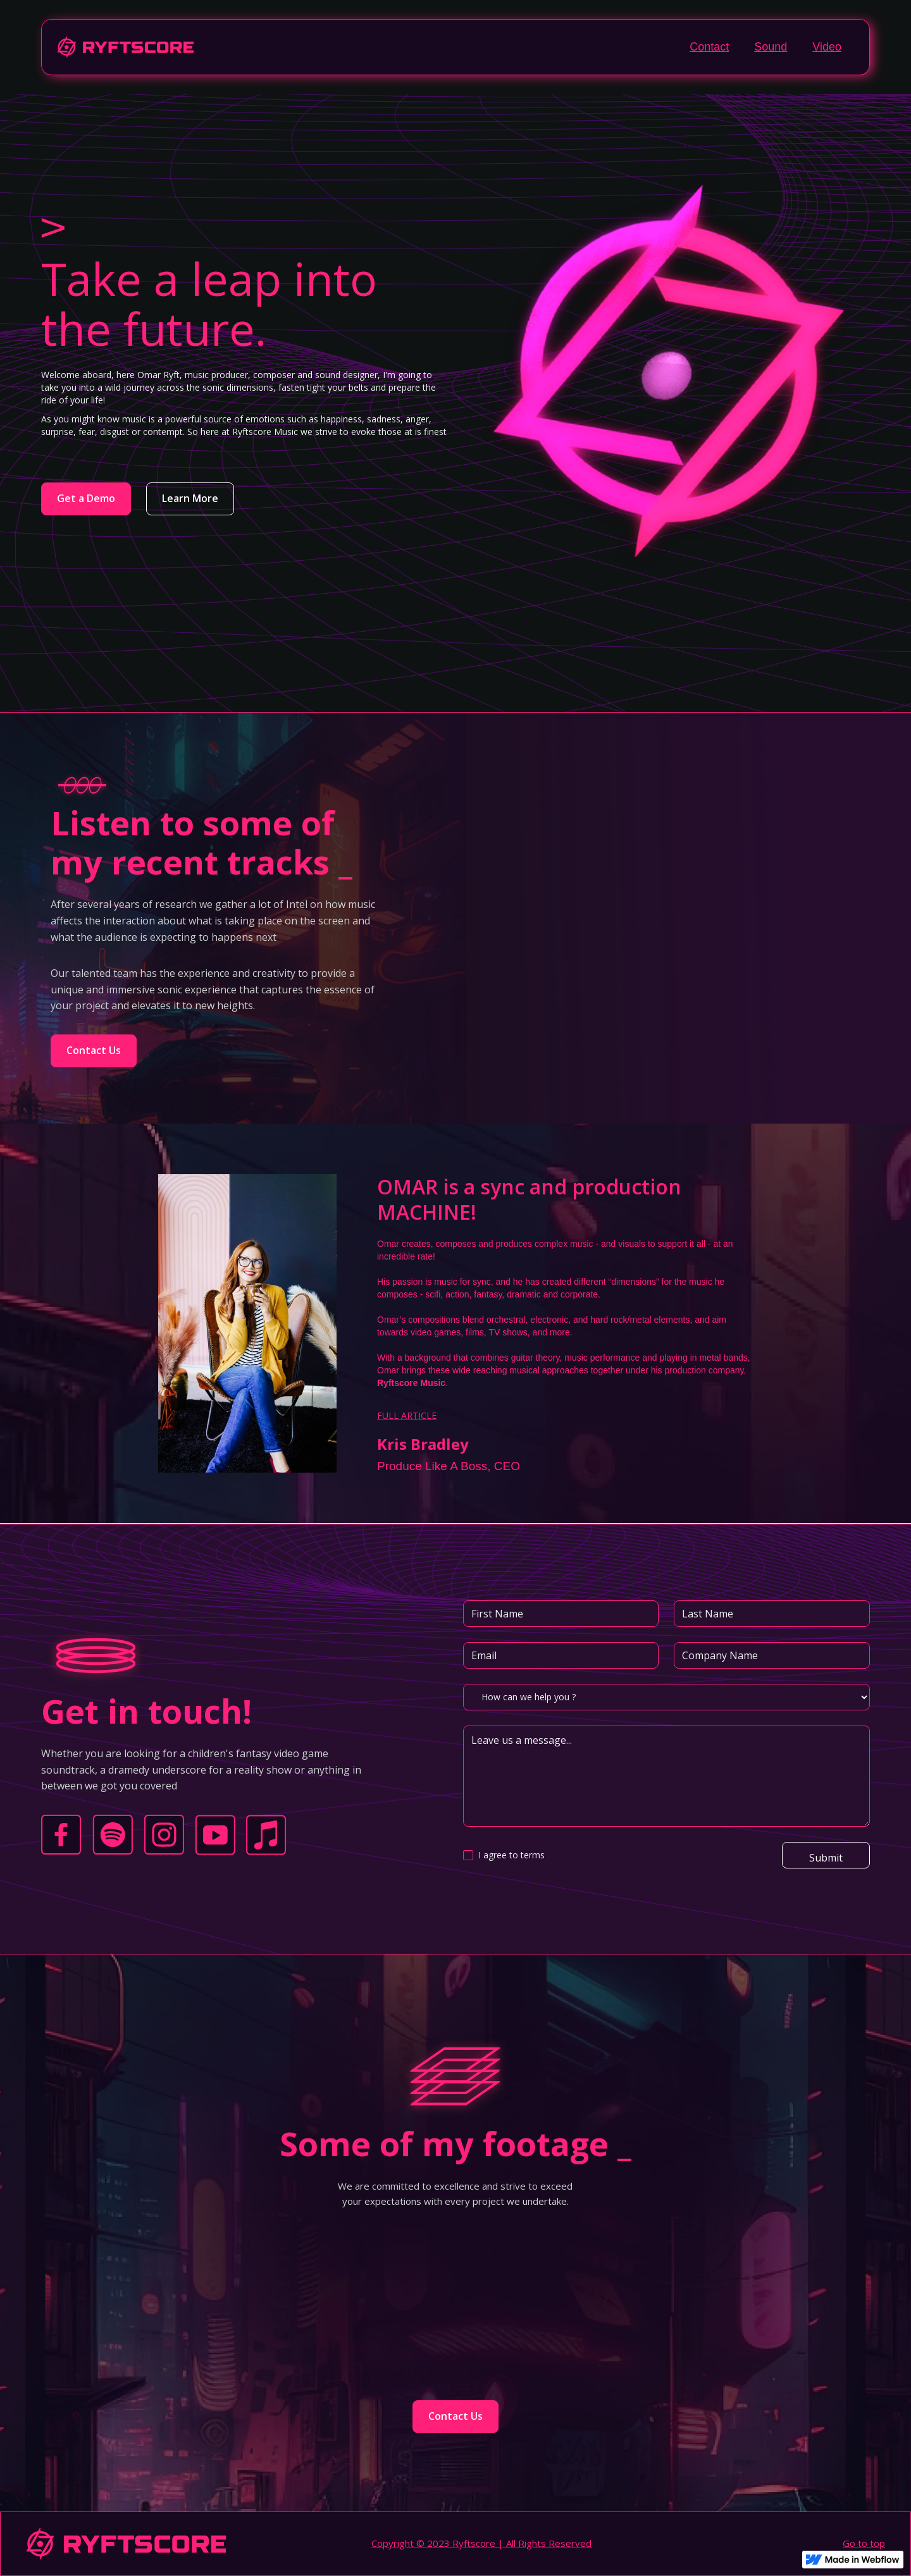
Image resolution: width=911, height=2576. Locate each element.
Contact (709, 46)
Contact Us (93, 1050)
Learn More (190, 498)
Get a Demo (86, 498)
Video (826, 46)
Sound (770, 46)
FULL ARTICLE (407, 1415)
